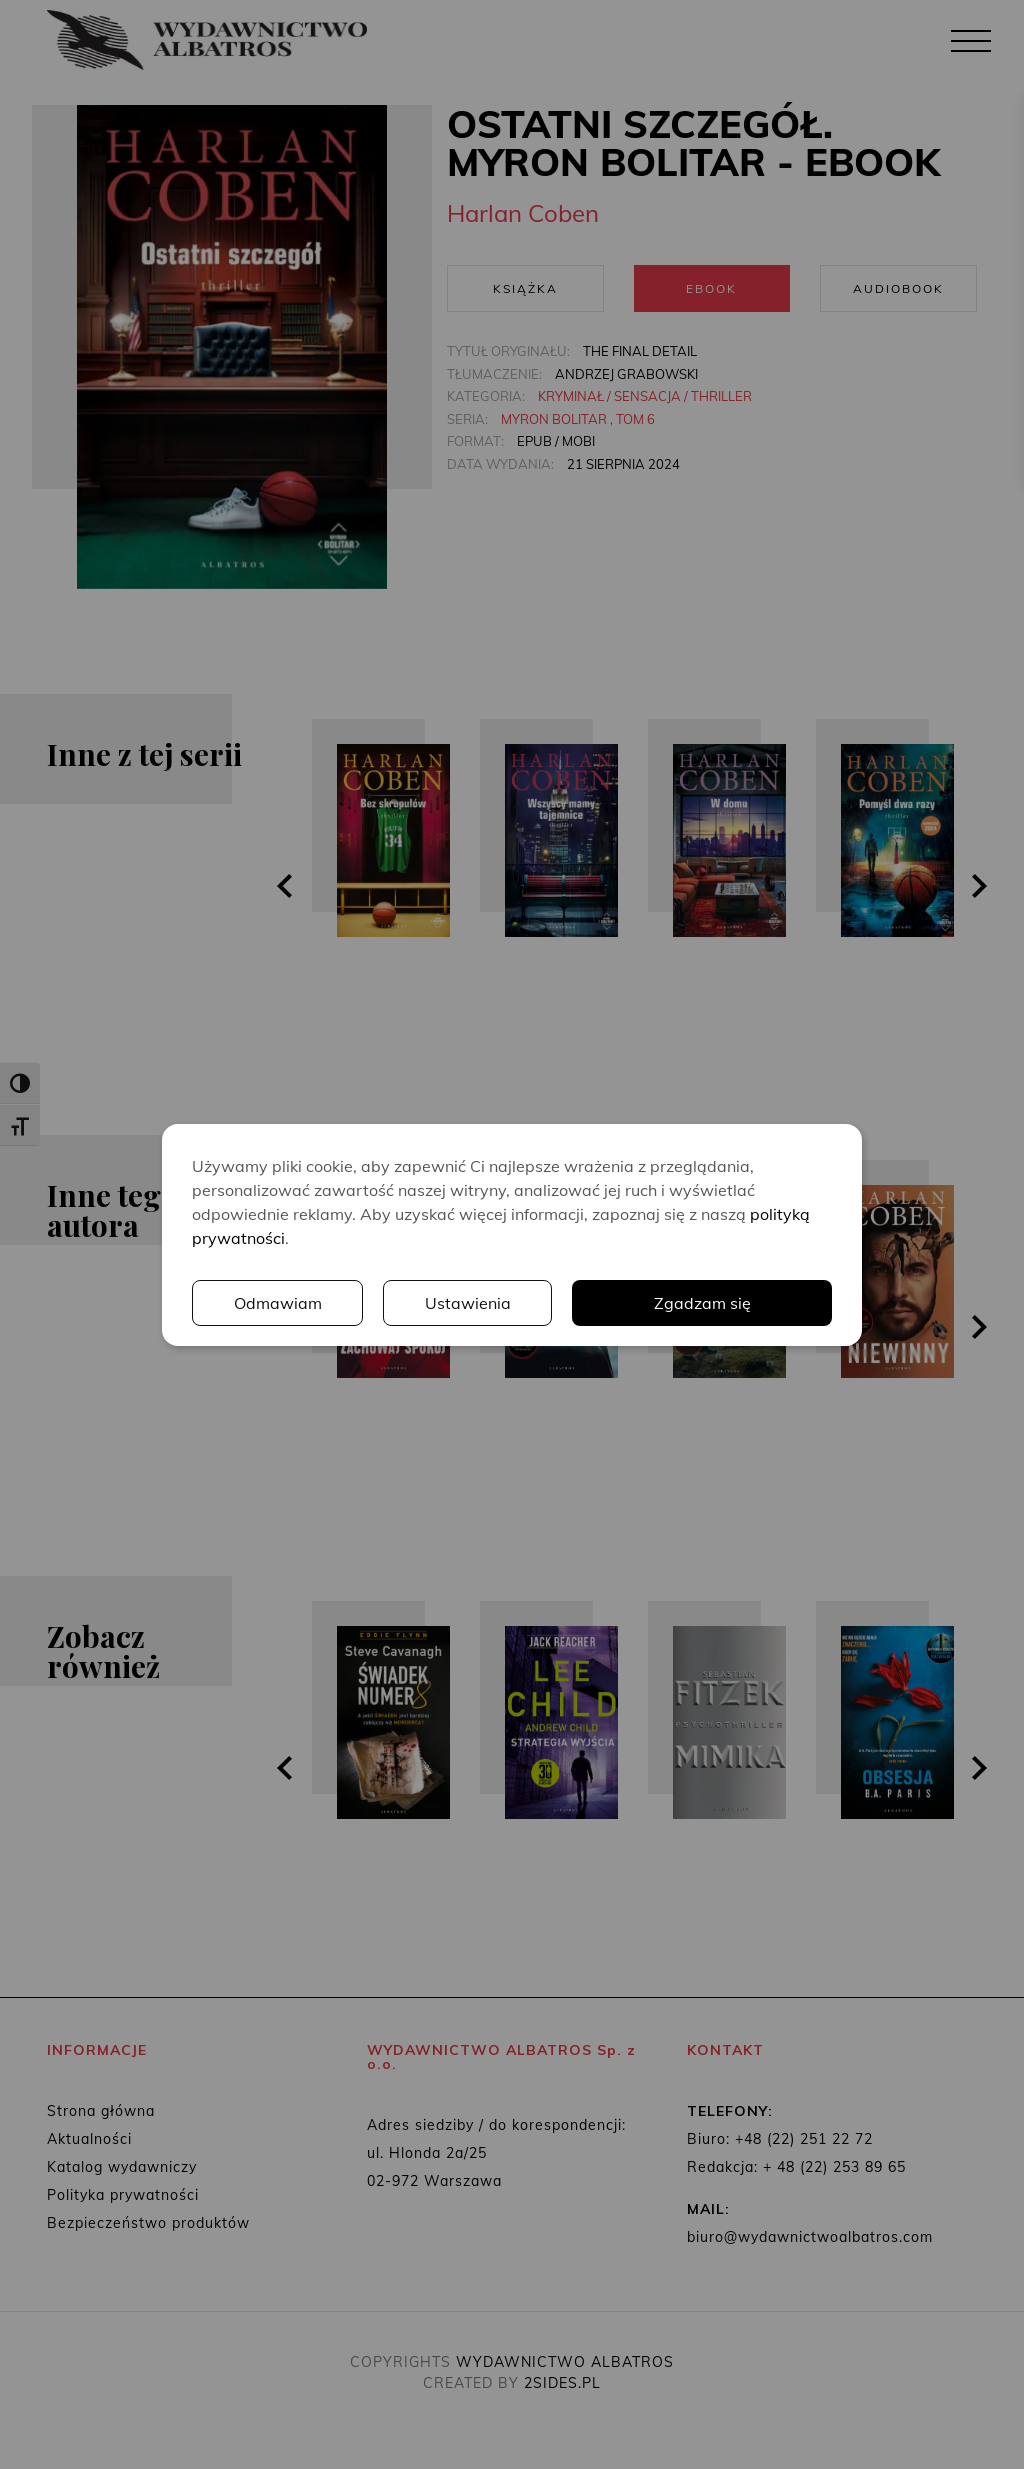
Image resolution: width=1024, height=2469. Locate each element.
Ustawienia (468, 1303)
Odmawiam (278, 1303)
